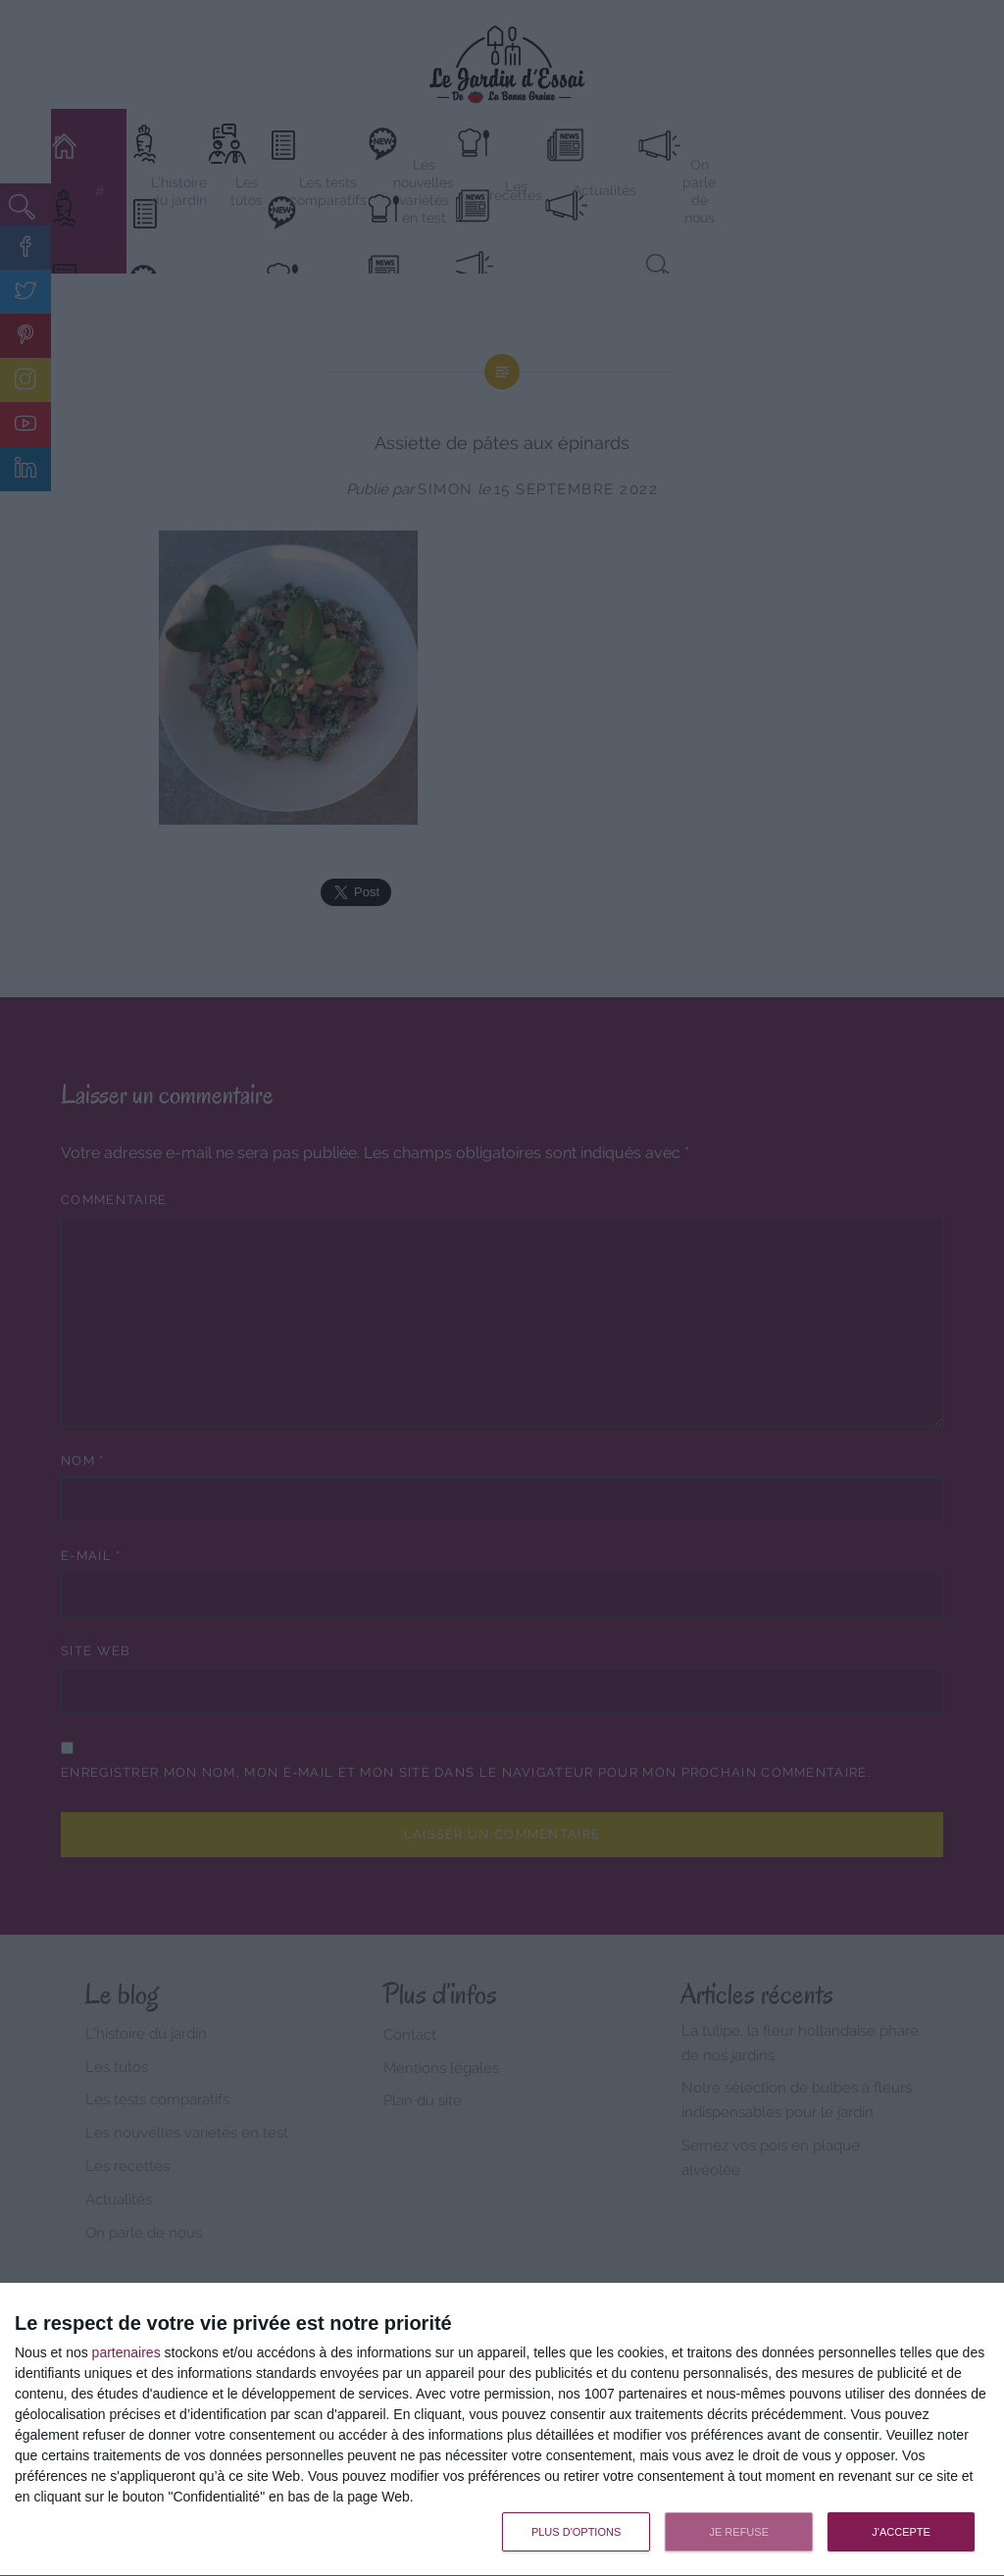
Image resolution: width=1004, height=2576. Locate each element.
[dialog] (502, 2430)
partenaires (126, 2352)
